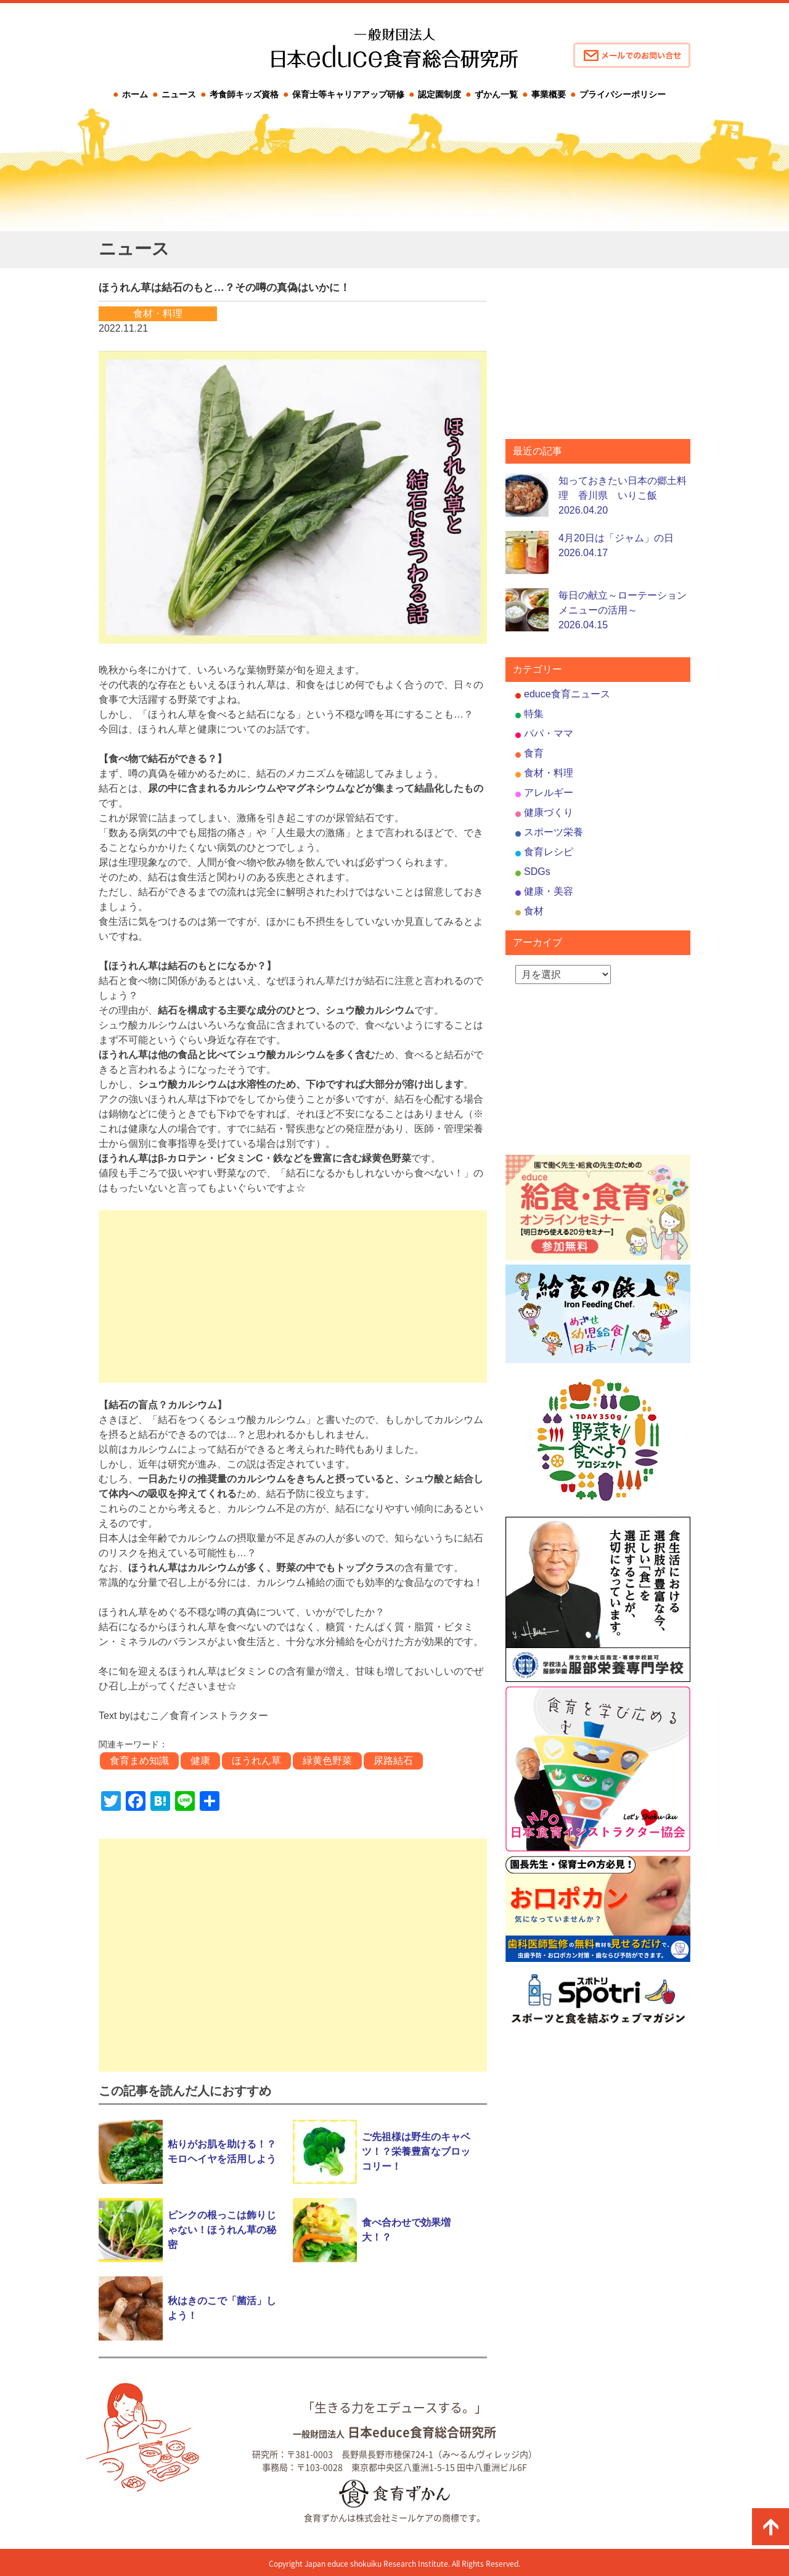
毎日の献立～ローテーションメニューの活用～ (622, 610)
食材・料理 (548, 773)
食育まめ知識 (139, 1760)
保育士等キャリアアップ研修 (348, 94)
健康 (200, 1760)
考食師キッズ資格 (244, 94)
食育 (534, 753)
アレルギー (548, 792)
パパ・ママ (548, 733)
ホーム (135, 94)
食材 (534, 911)
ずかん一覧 (496, 94)
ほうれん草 (256, 1760)
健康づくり (548, 812)
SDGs (537, 871)
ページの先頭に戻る (770, 2526)
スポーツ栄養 (553, 832)
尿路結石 (393, 1760)
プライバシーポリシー (622, 94)
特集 (534, 713)
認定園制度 (439, 94)
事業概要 (548, 94)
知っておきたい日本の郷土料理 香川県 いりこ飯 (622, 495)
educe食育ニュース (567, 694)
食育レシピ (548, 852)
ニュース (178, 94)
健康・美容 (548, 891)
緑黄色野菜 (327, 1760)
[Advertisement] (293, 1296)
